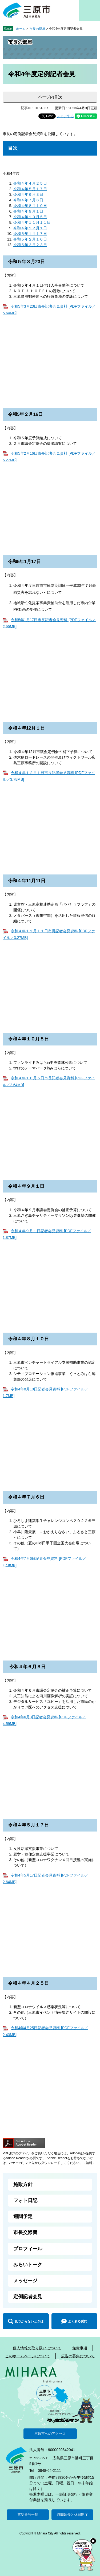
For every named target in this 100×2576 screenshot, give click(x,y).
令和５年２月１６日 (30, 239)
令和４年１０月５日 (30, 217)
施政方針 (23, 2184)
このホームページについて (27, 2356)
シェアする (65, 116)
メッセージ (25, 2280)
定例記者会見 (27, 2296)
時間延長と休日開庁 (72, 2515)
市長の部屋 (37, 29)
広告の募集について (78, 2356)
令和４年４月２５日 (30, 183)
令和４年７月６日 (28, 200)
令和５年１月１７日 (30, 233)
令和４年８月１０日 (30, 206)
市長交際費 (25, 2232)
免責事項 (79, 2348)
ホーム (21, 29)
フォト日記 (25, 2200)
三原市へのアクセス (50, 2434)
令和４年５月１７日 (30, 189)
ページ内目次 (50, 97)
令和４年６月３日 (28, 194)
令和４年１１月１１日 (32, 222)
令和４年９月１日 (28, 211)
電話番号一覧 (27, 2515)
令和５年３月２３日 (30, 245)
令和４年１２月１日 (30, 228)
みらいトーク (27, 2264)
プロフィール (27, 2248)
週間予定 (23, 2216)
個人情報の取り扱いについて (37, 2348)
